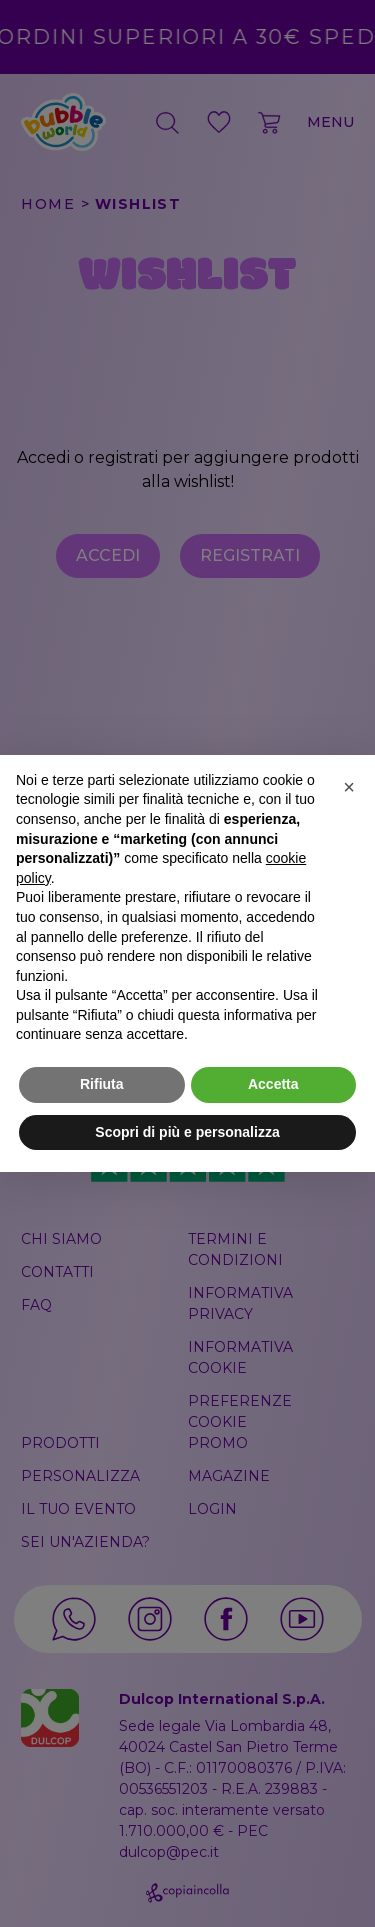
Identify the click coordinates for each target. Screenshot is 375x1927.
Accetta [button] (273, 1084)
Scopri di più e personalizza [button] (187, 1132)
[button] (349, 787)
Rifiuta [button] (102, 1084)
